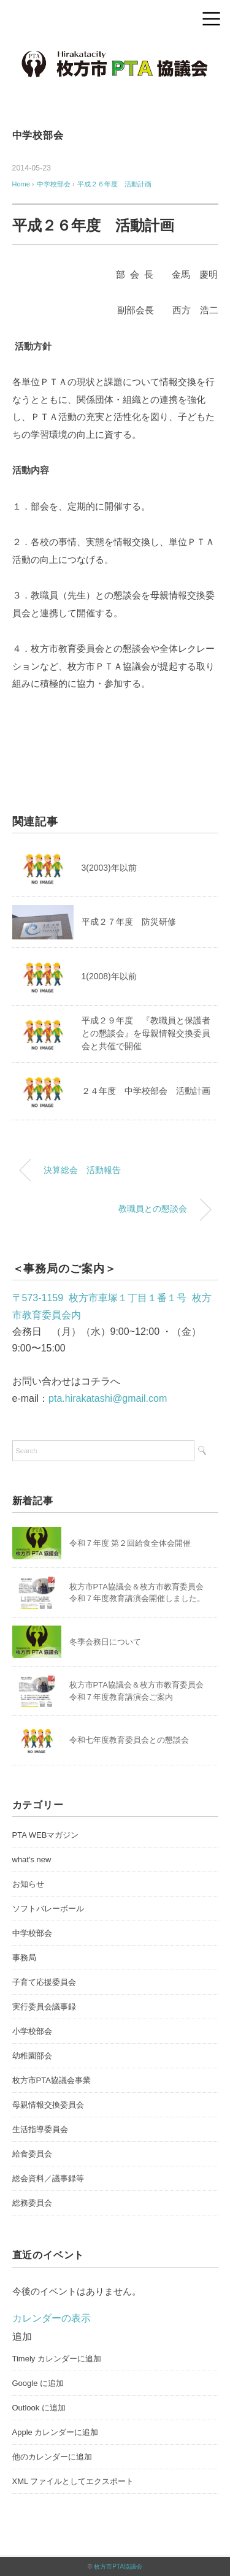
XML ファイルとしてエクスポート (73, 2481)
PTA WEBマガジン (45, 1835)
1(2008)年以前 (109, 976)
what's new (32, 1859)
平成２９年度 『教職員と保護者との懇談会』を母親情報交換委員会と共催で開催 (146, 1033)
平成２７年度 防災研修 (129, 922)
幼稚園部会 (32, 2055)
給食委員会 (32, 2153)
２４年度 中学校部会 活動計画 (146, 1091)
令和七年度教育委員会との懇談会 (129, 1740)
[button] (22, 2336)
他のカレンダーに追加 (52, 2456)
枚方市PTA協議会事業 (51, 2080)
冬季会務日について (105, 1641)
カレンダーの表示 (51, 2318)
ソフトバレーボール (48, 1908)
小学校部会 (32, 2031)
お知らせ (28, 1884)
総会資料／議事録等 (48, 2178)
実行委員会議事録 (44, 2006)
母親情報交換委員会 (48, 2104)
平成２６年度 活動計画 (114, 184)
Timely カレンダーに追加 (56, 2358)
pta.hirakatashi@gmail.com (107, 1398)
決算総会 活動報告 (82, 1170)
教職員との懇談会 (152, 1208)
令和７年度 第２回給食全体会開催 (130, 1543)
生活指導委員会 (40, 2129)
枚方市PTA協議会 (118, 2566)
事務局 (24, 1957)
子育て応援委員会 (44, 1982)
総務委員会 (32, 2202)
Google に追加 (38, 2383)
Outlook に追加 (39, 2407)
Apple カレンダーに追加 (55, 2432)
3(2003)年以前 (109, 868)
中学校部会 (38, 135)
